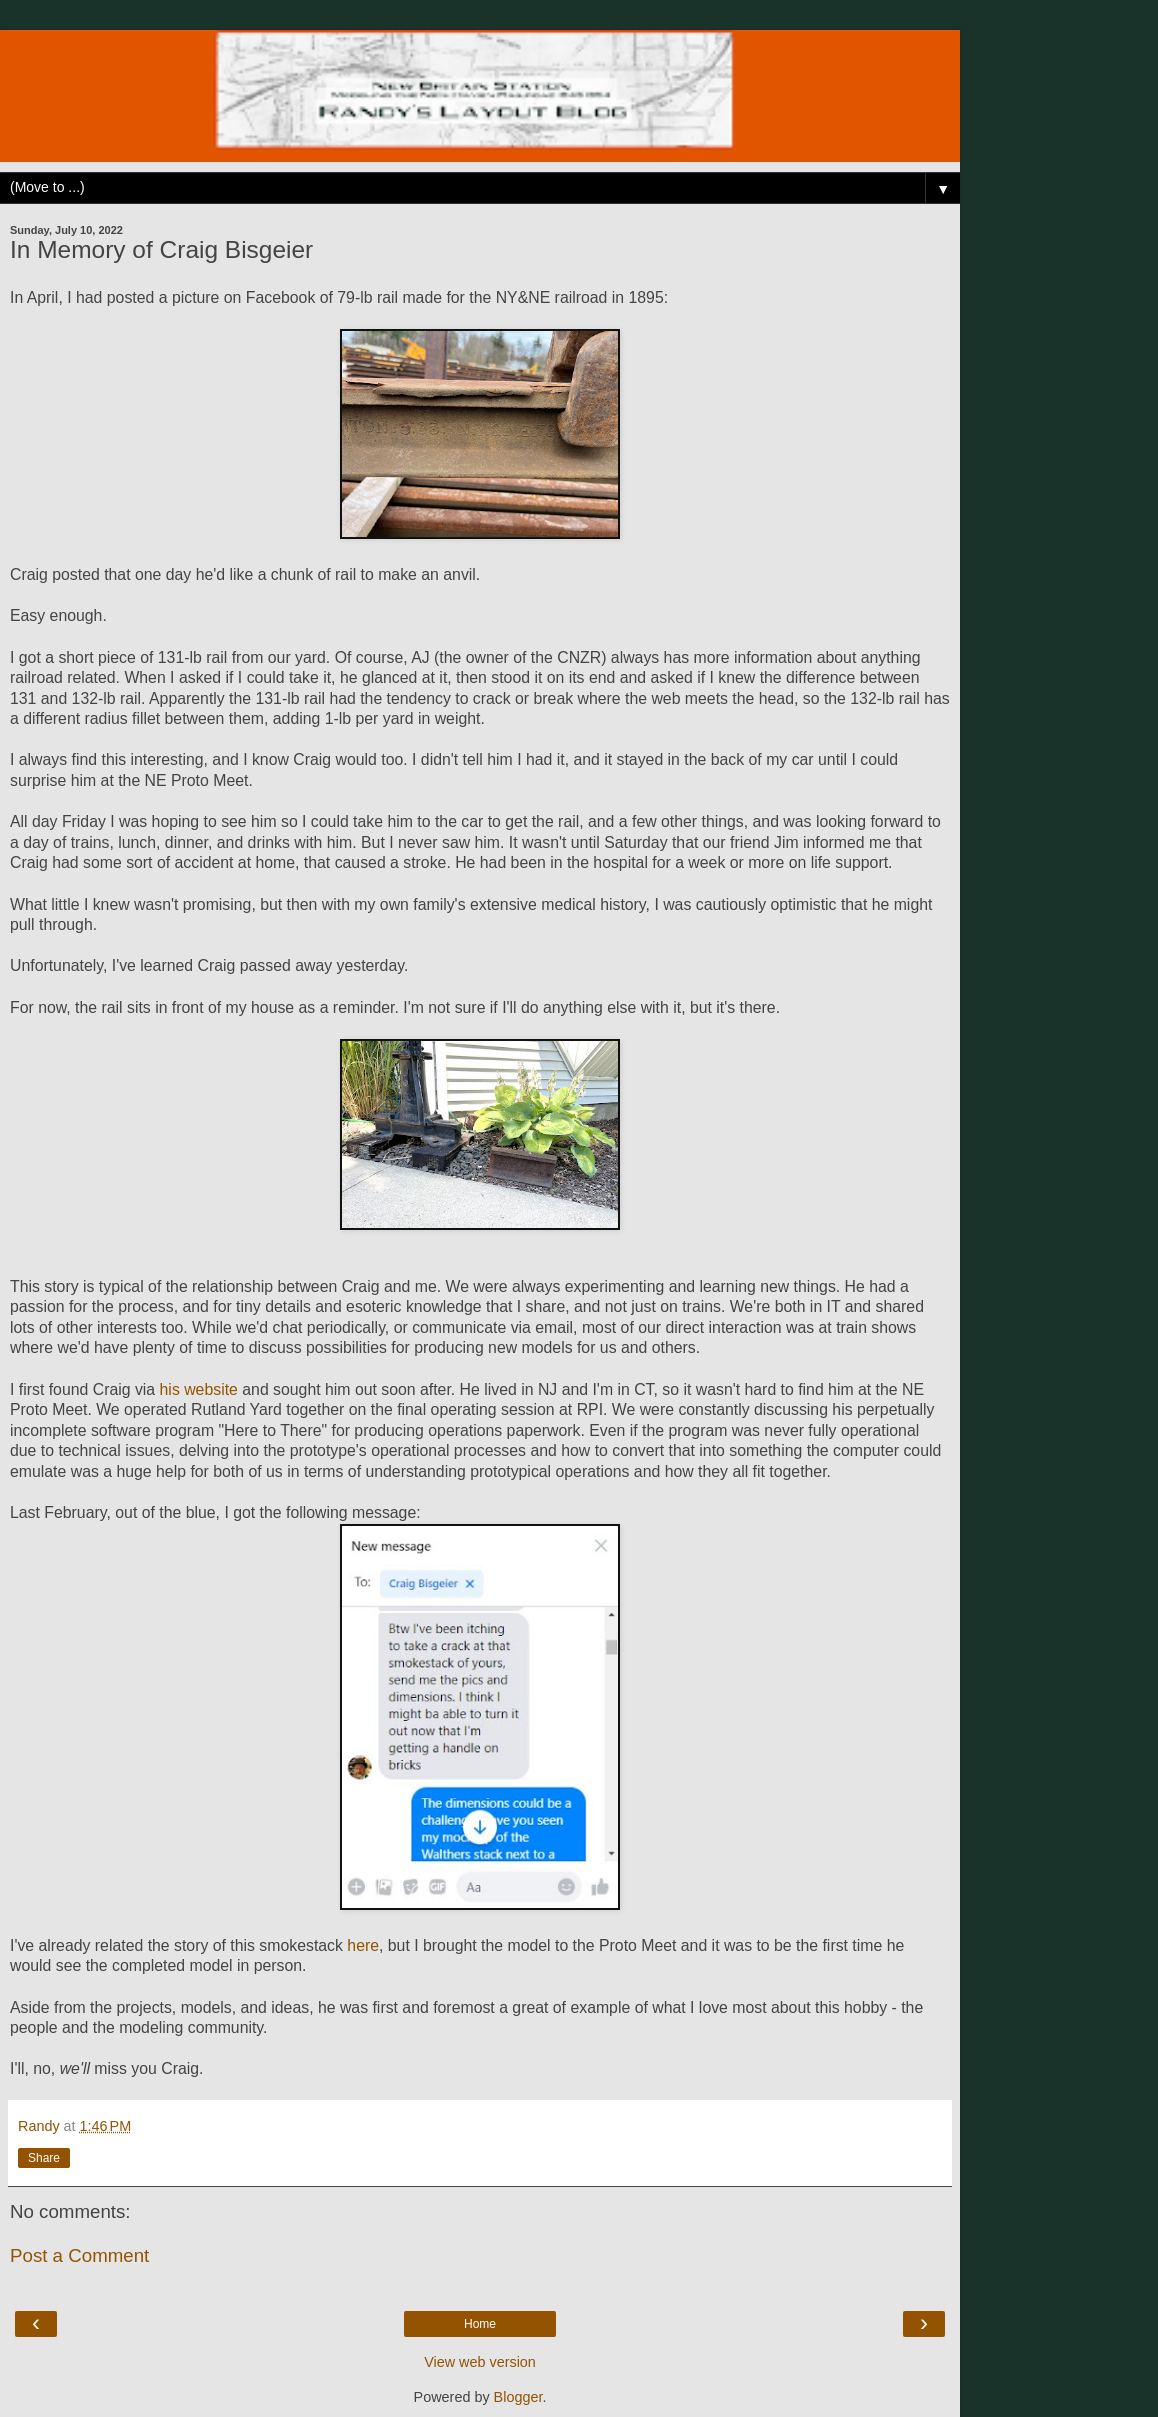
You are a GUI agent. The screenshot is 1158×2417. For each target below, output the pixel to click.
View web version (480, 2362)
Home (480, 2324)
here (363, 1945)
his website (199, 1389)
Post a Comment (79, 2255)
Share (44, 2158)
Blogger (518, 2397)
